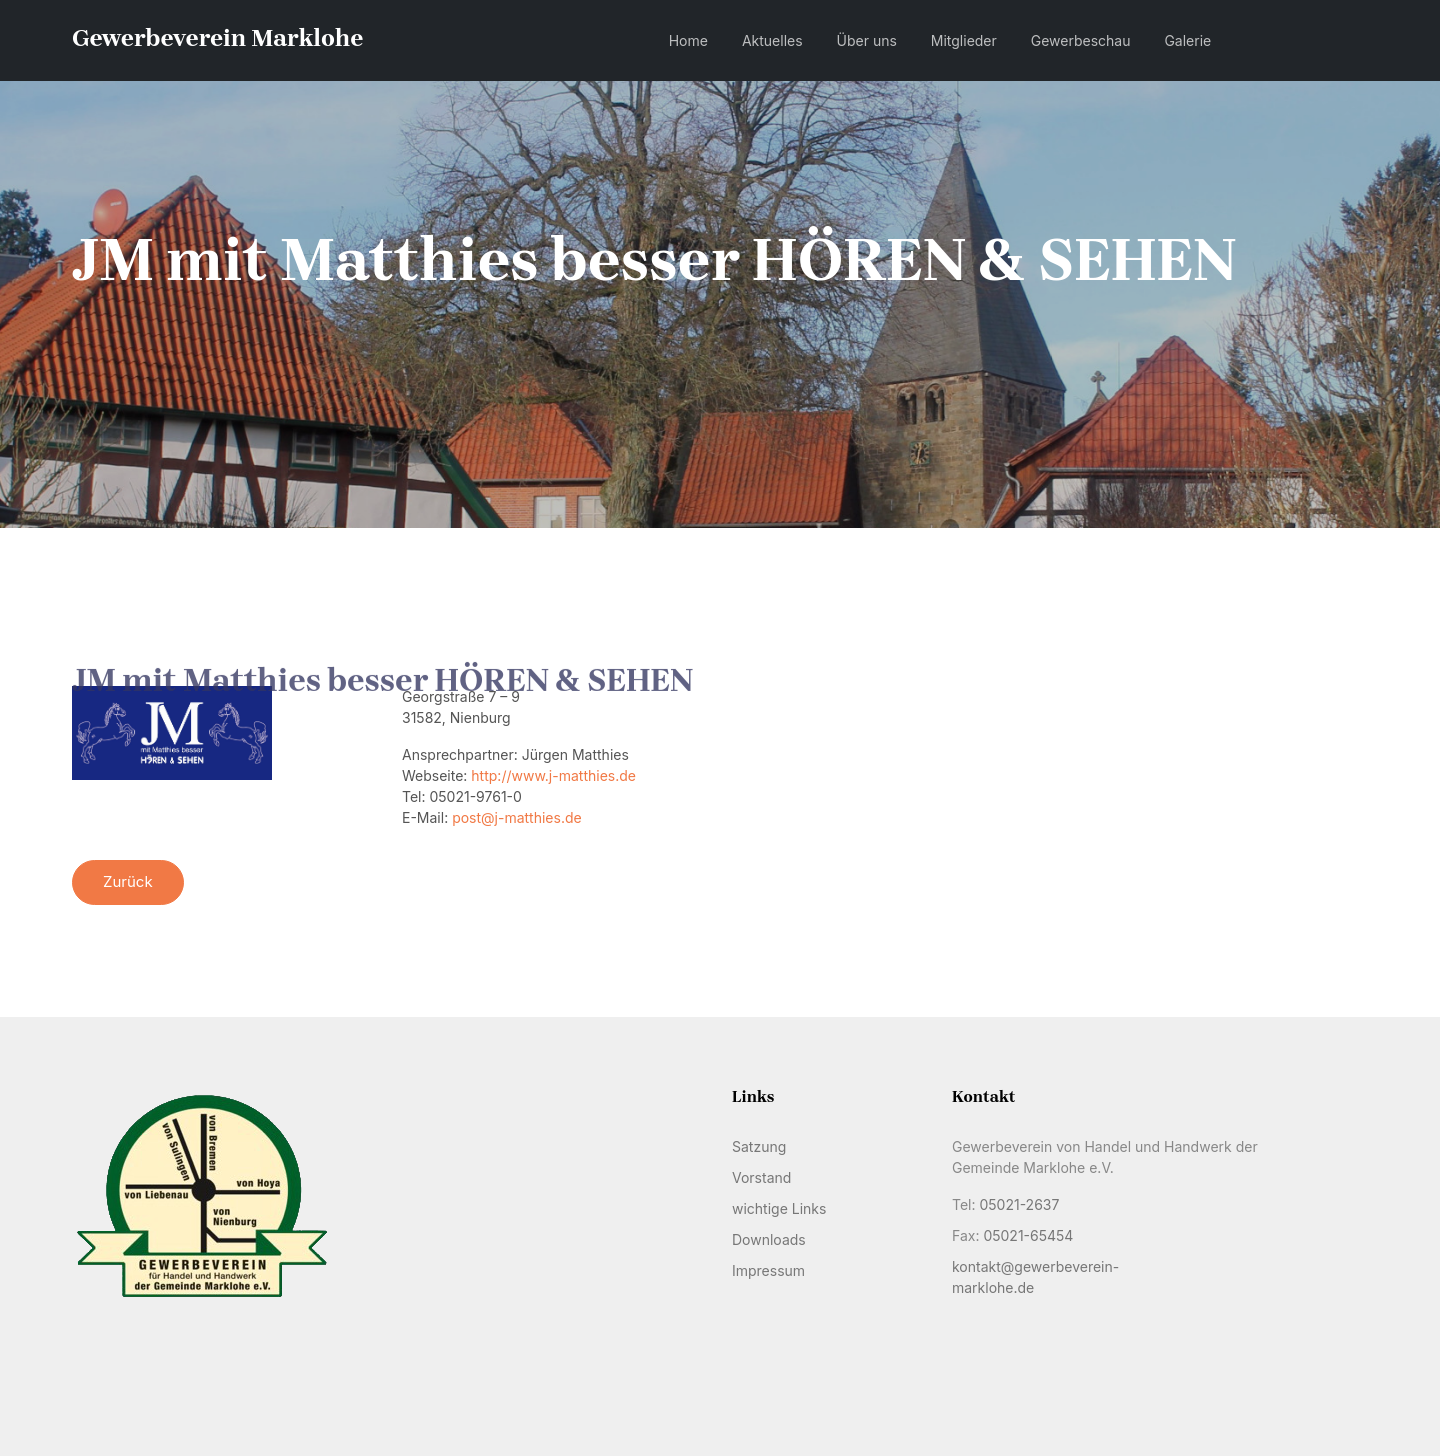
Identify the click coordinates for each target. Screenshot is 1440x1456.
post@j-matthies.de (517, 817)
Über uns (867, 40)
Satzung (759, 1146)
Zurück (128, 881)
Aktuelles (772, 40)
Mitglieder (964, 40)
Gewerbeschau (1081, 40)
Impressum (768, 1270)
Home (688, 40)
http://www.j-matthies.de (553, 775)
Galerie (1187, 40)
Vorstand (761, 1177)
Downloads (769, 1239)
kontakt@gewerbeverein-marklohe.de (1035, 1277)
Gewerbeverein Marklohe (217, 38)
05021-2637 (1019, 1204)
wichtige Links (779, 1208)
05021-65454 (1028, 1235)
